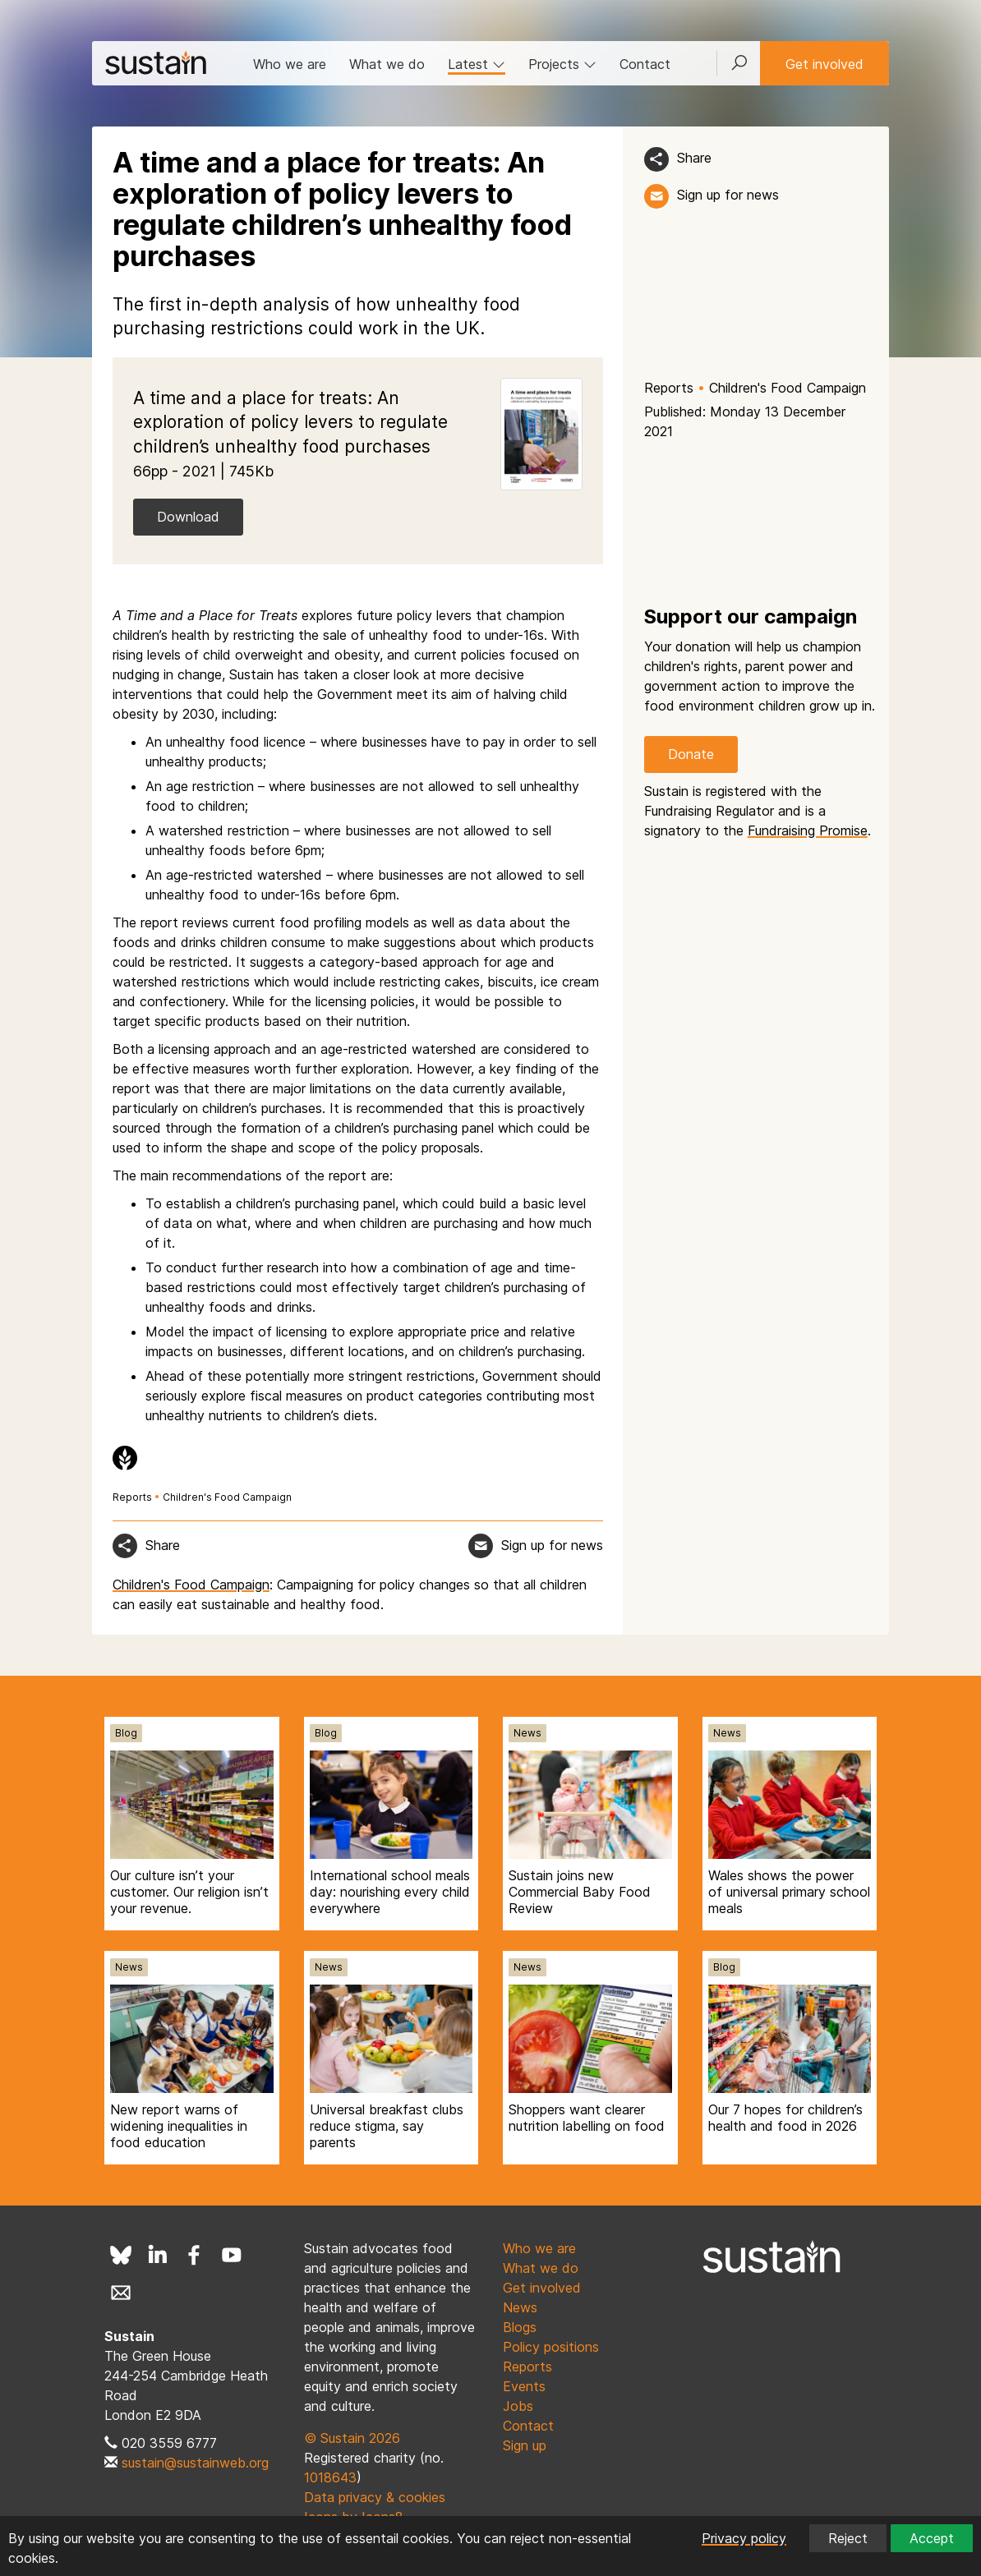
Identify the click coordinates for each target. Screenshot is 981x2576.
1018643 (330, 2477)
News (527, 1733)
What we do (387, 64)
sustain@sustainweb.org (195, 2462)
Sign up (524, 2445)
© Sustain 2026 (352, 2438)
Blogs (520, 2327)
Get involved (824, 64)
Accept (932, 2538)
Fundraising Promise (808, 830)
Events (524, 2386)
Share (694, 158)
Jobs (518, 2406)
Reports (668, 388)
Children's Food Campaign (787, 388)
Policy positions (551, 2347)
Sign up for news (728, 194)
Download (188, 516)
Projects (562, 64)
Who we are (289, 64)
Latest (476, 64)
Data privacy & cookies (374, 2497)
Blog (126, 1733)
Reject (848, 2538)
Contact (644, 64)
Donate (691, 754)
